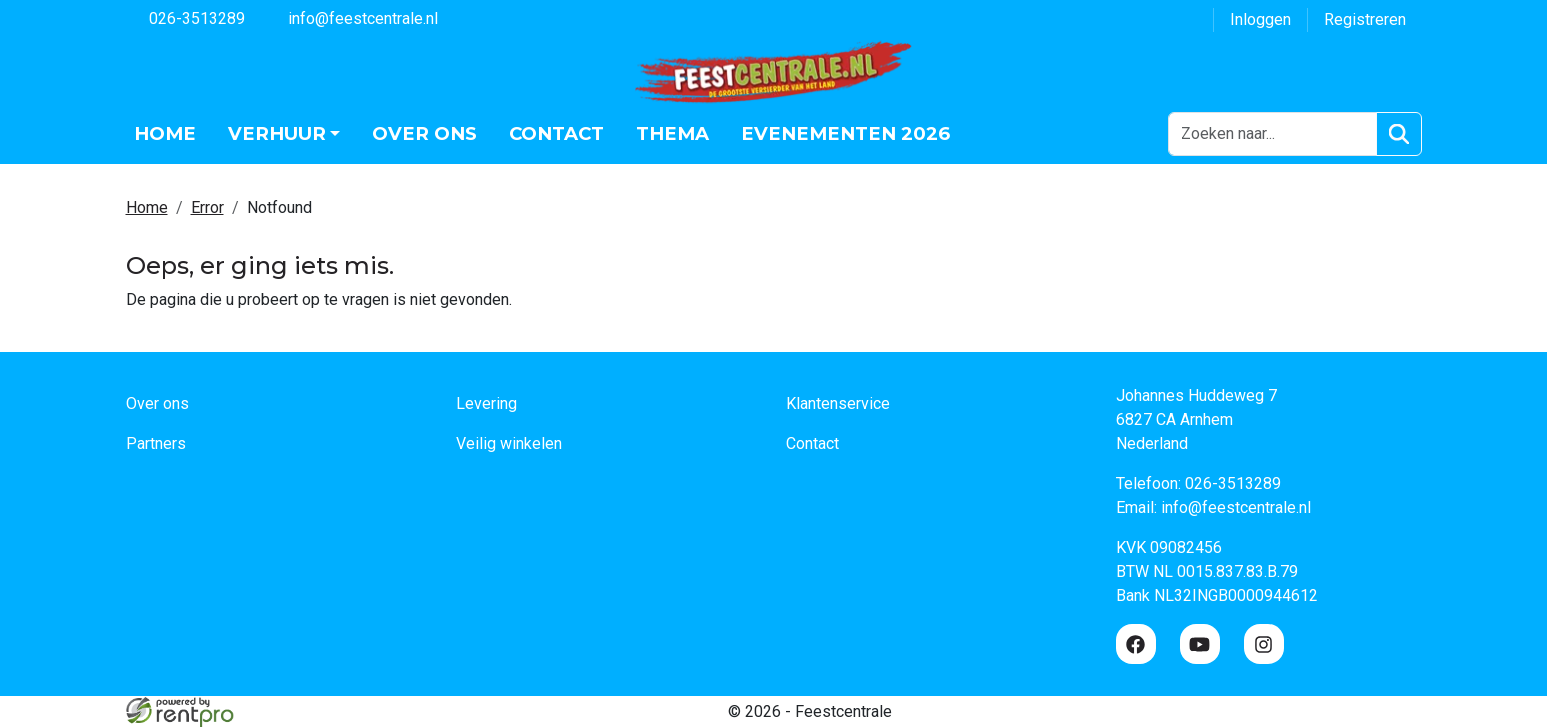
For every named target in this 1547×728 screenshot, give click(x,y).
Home (165, 133)
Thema (672, 133)
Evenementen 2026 (845, 133)
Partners (156, 444)
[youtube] (1200, 645)
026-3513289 (185, 17)
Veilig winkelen (509, 444)
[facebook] (1136, 645)
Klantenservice (838, 404)
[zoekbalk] (1272, 134)
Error (207, 207)
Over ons (424, 133)
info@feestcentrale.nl (351, 17)
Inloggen (1260, 19)
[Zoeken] (1398, 134)
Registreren (1365, 19)
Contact (556, 133)
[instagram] (1264, 645)
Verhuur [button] (277, 133)
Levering (486, 404)
